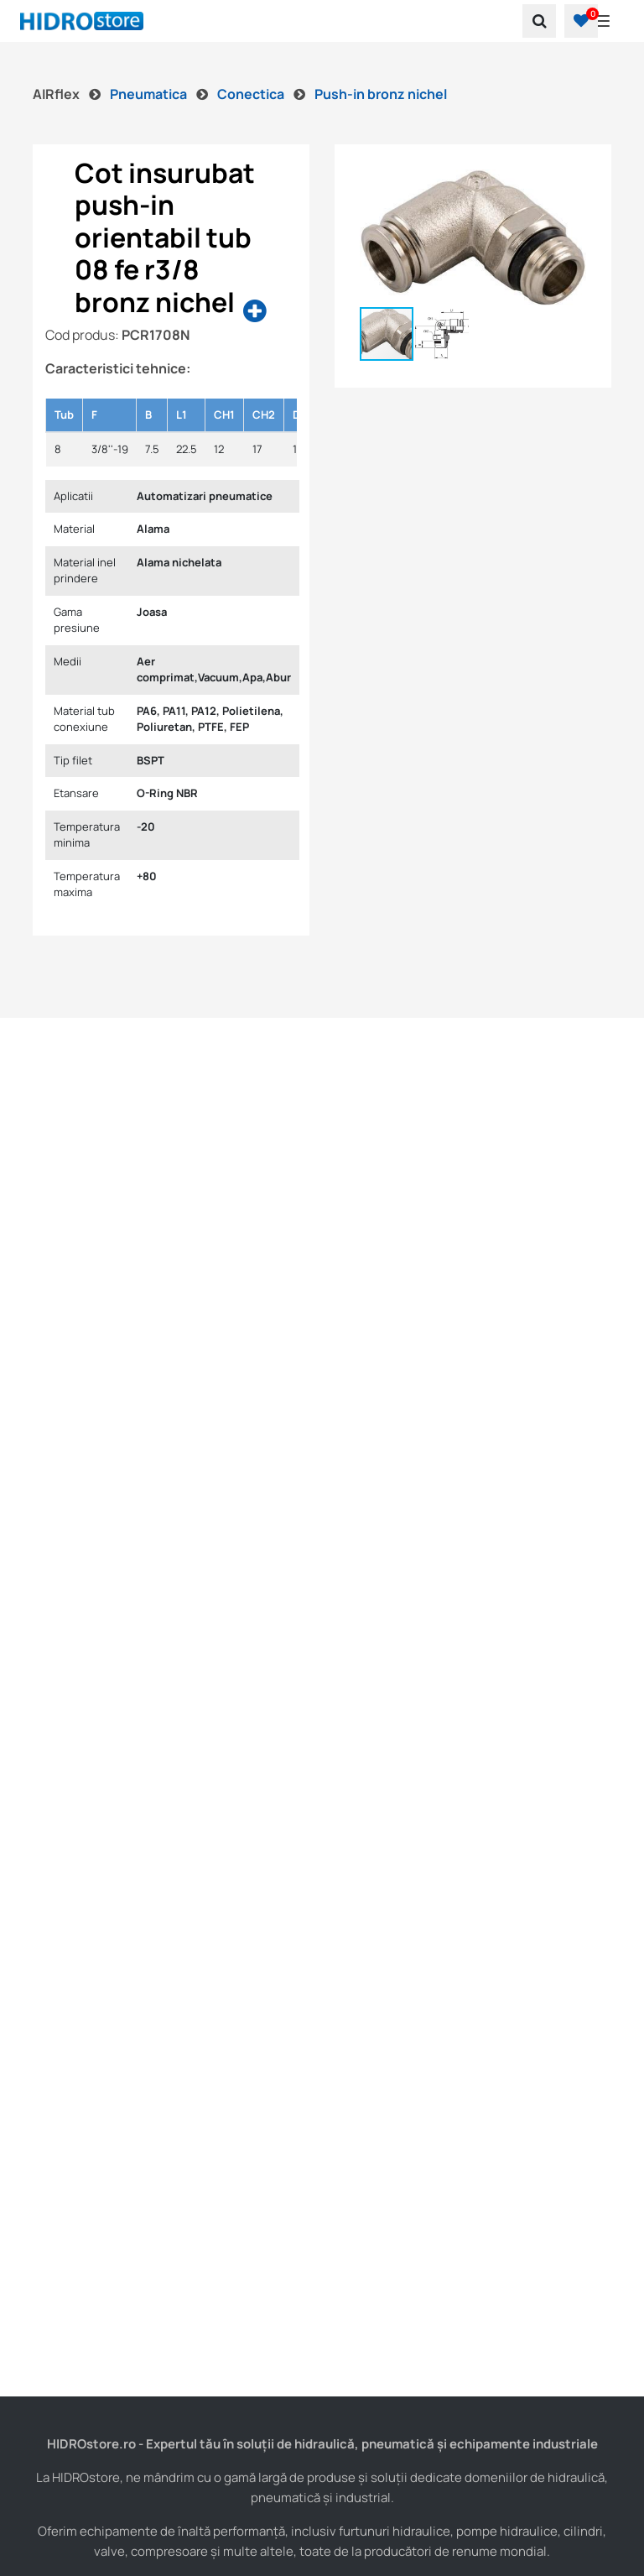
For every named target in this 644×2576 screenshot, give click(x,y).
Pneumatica (150, 94)
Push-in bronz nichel (380, 94)
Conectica (252, 94)
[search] (539, 21)
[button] (581, 21)
